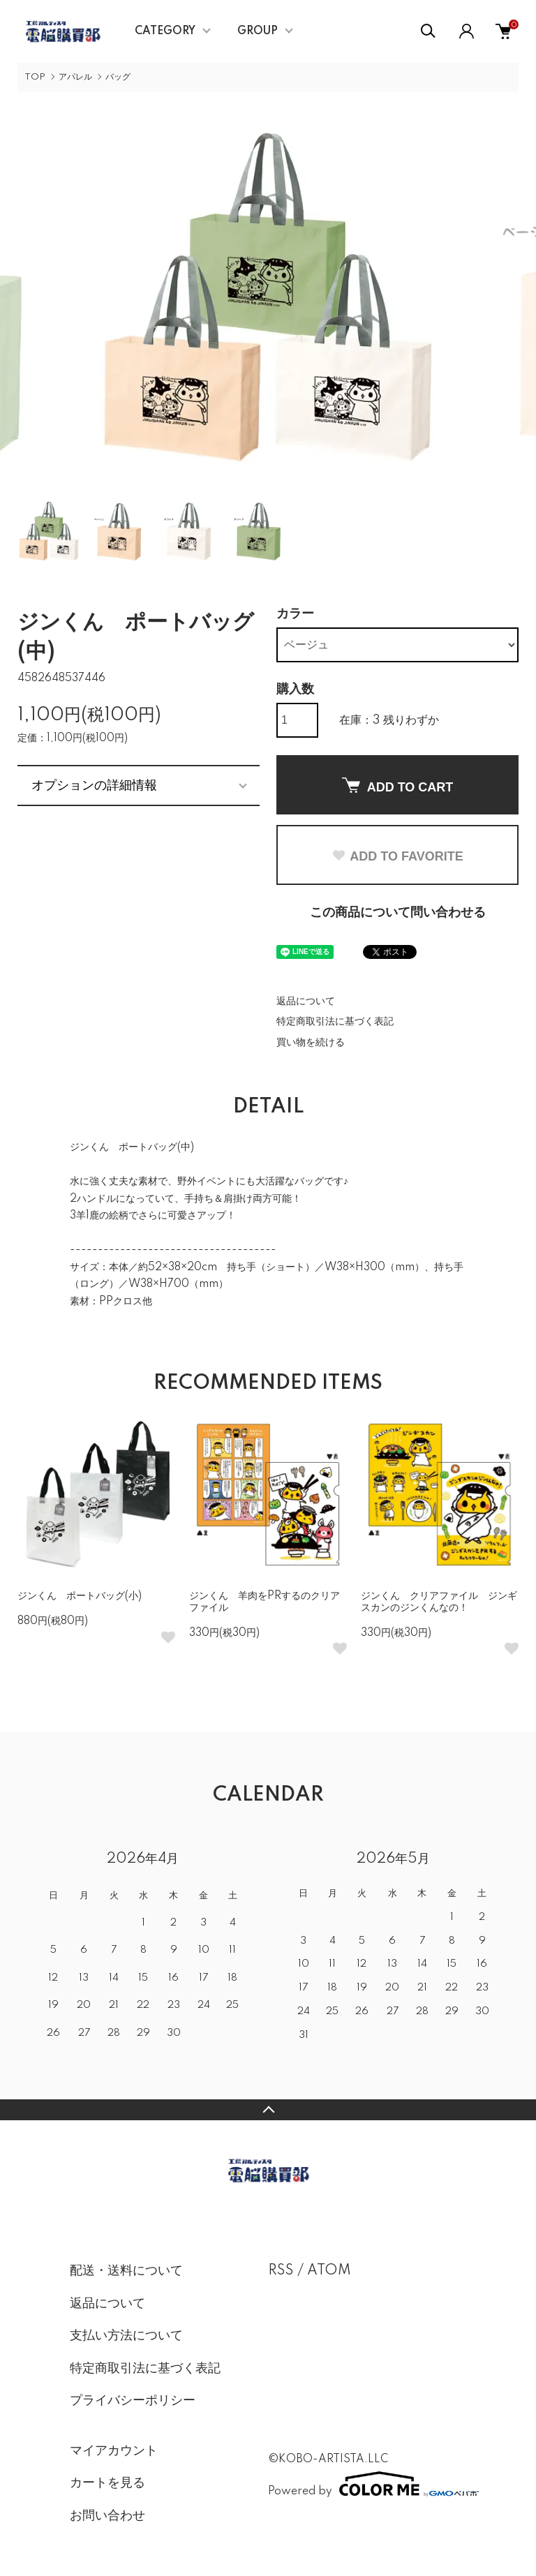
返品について (305, 1001)
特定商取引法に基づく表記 (335, 1021)
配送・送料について (126, 2271)
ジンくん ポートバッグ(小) (79, 1596)
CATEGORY (165, 31)
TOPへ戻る (268, 2109)
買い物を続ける (310, 1042)
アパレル (75, 77)
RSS (281, 2271)
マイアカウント (114, 2451)
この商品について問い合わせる (398, 913)
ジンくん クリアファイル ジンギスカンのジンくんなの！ (439, 1602)
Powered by (367, 2483)
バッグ (118, 77)
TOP (34, 77)
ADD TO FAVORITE (397, 856)
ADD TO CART (398, 785)
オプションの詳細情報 (94, 785)
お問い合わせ (107, 2516)
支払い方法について (126, 2336)
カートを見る (107, 2483)
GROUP (257, 31)
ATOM (329, 2271)
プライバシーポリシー (132, 2401)
